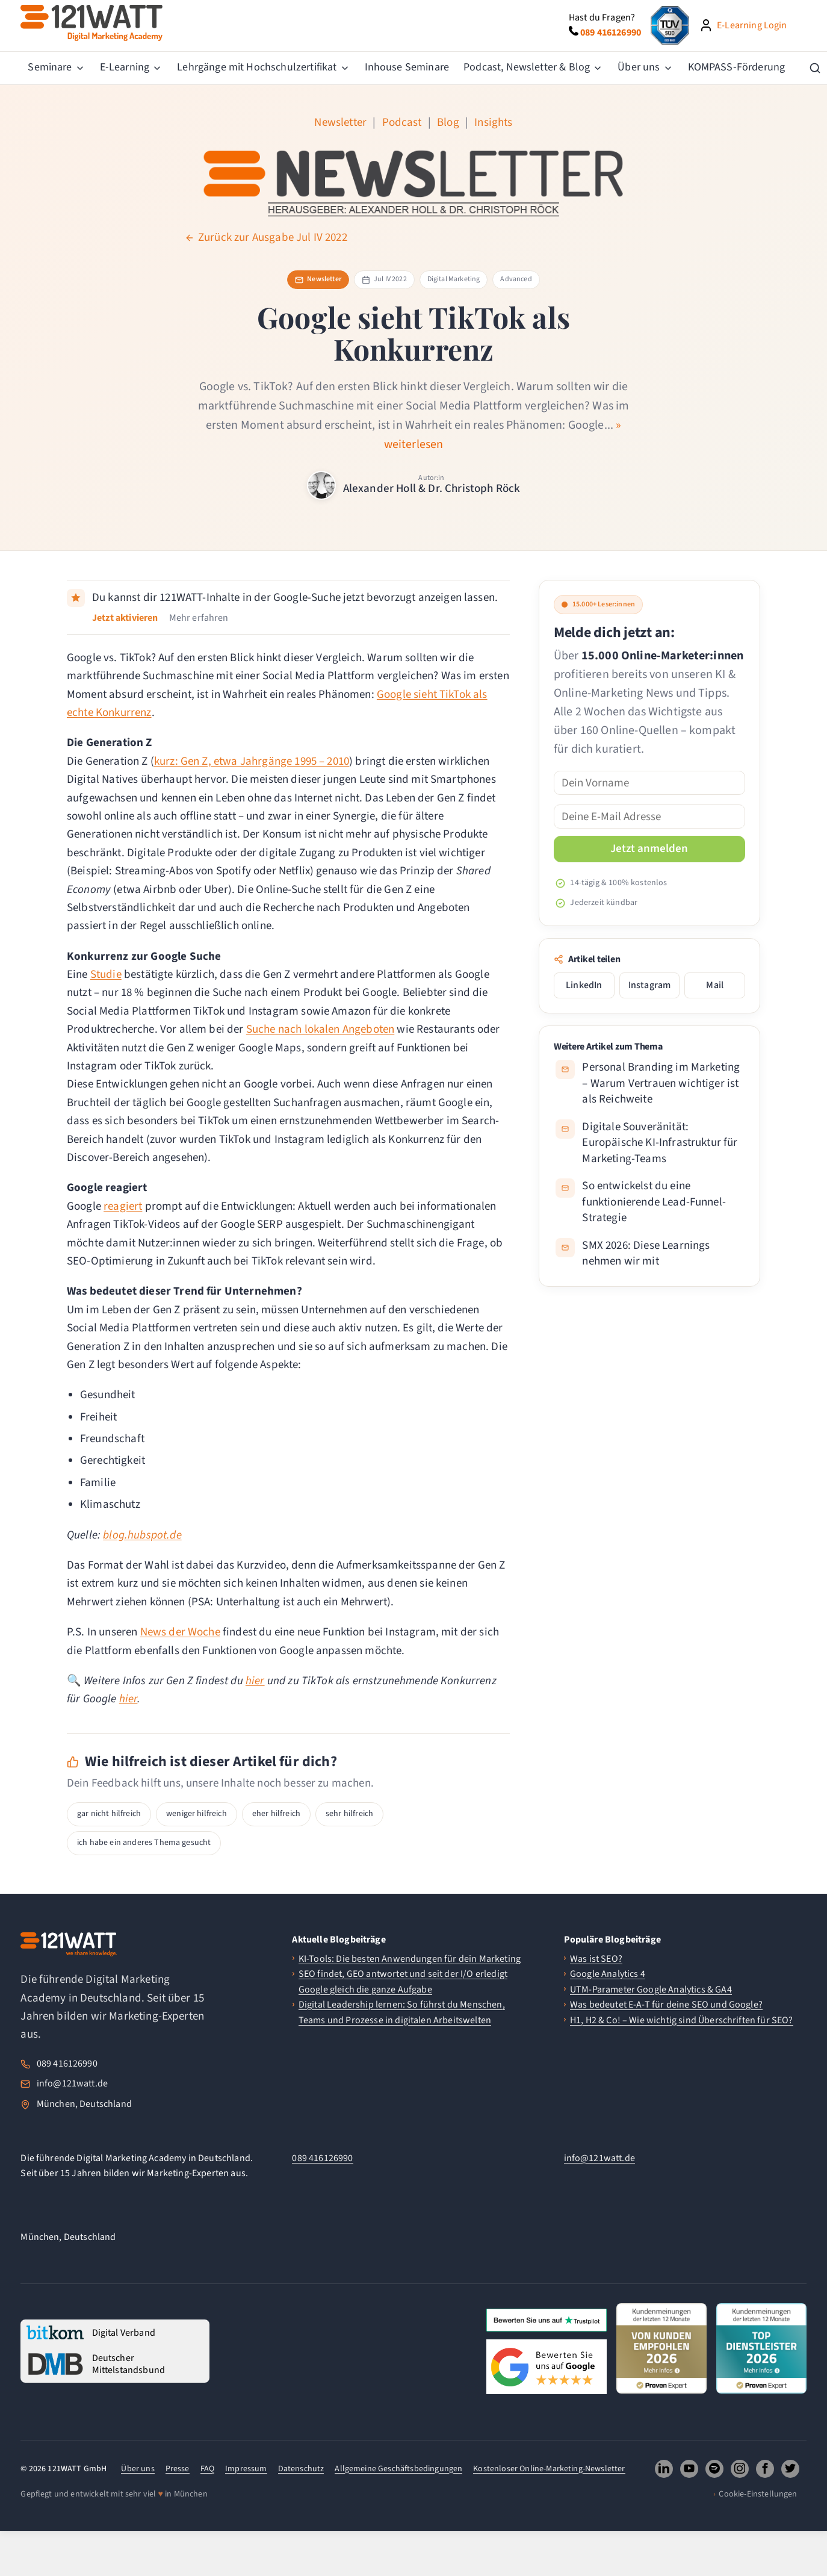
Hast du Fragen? (602, 17)
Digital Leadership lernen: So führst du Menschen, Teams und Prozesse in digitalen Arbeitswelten (402, 2012)
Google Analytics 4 (607, 1973)
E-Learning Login (752, 25)
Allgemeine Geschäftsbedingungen (398, 2469)
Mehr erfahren (199, 617)
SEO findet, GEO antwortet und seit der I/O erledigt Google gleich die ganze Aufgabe (403, 1981)
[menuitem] (56, 68)
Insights (493, 122)
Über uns (137, 2469)
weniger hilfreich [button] (196, 1814)
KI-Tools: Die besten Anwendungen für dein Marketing (410, 1958)
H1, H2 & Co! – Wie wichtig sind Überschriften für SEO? (681, 2020)
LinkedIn (584, 985)
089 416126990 (67, 2063)
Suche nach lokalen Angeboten (320, 1029)
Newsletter (340, 122)
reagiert (123, 1206)
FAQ (207, 2469)
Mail (714, 985)
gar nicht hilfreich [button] (109, 1814)
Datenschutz (301, 2469)
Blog (448, 122)
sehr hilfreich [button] (349, 1814)
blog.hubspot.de (142, 1535)
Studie (106, 974)
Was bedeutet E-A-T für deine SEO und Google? (666, 2004)
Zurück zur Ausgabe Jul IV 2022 (266, 237)
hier (255, 1681)
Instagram (649, 985)
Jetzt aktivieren (125, 617)
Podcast (402, 122)
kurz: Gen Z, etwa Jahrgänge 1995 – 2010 (251, 761)
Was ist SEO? (596, 1958)
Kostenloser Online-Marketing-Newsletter (549, 2469)
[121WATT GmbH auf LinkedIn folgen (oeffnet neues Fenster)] (664, 2469)
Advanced (515, 279)
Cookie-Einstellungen (758, 2494)
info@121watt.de (72, 2083)
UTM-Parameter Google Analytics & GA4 (651, 1989)
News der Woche (180, 1632)
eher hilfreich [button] (276, 1814)
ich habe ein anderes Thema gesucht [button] (144, 1843)
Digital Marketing (453, 279)
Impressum (246, 2469)
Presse (178, 2469)
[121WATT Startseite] (68, 1944)
